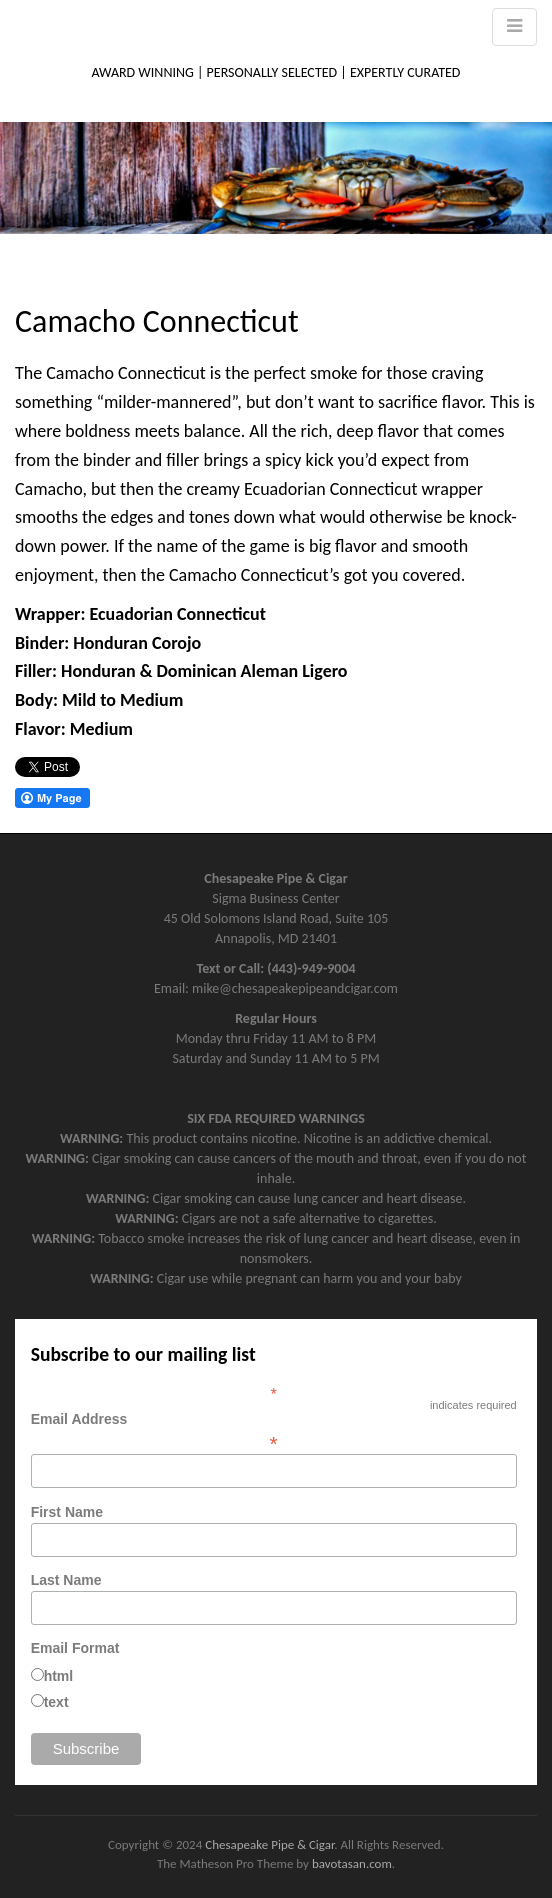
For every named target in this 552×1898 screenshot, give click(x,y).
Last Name (66, 1580)
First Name (67, 1512)
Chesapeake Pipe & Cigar (269, 1844)
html (59, 1676)
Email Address (274, 1431)
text (56, 1702)
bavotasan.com (352, 1863)
